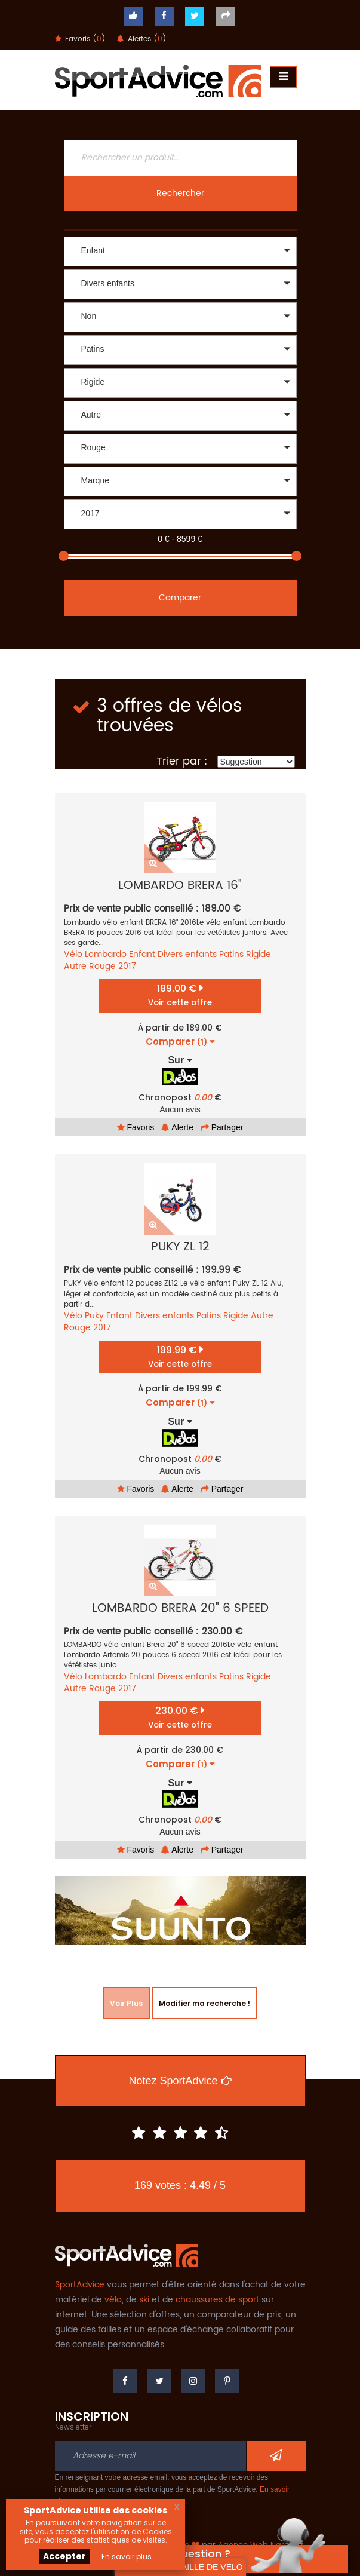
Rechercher (180, 193)
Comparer (180, 598)
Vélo (73, 954)
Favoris (136, 1127)
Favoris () (80, 39)
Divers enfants (187, 954)
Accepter (64, 2556)
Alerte (177, 1127)
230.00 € (180, 1717)
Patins (231, 954)
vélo (113, 2300)
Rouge (102, 966)
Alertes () (142, 39)
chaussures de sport (217, 2300)
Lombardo (106, 954)
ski (144, 2300)
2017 (127, 966)
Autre (75, 966)
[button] (180, 251)
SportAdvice (79, 2285)
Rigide (258, 954)
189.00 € (180, 995)
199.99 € (180, 1356)
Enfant (142, 954)
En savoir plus (126, 2557)
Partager (222, 1127)
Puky (94, 1316)
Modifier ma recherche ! (204, 2003)
